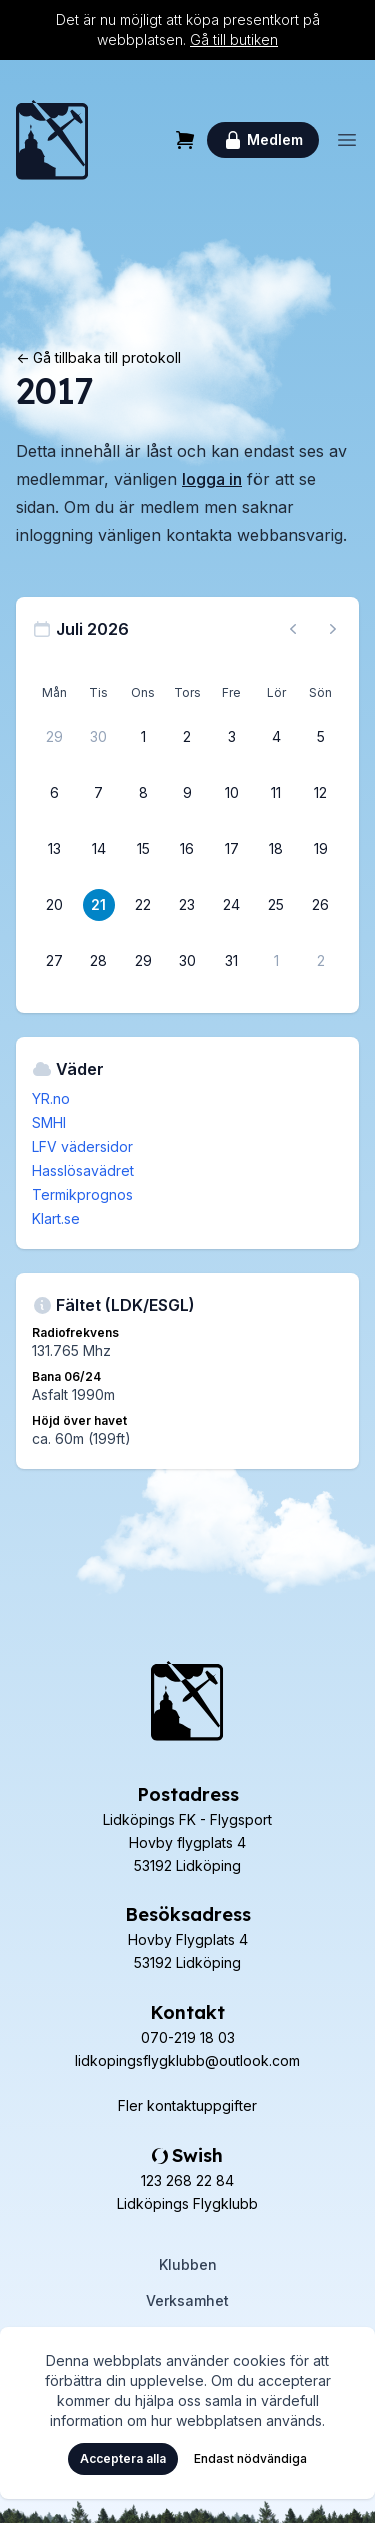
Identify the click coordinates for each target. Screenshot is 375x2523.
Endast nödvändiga (250, 2458)
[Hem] (52, 140)
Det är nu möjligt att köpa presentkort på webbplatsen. (188, 29)
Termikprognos (82, 1194)
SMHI (49, 1122)
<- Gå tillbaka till (98, 357)
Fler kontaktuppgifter (187, 2105)
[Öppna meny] (347, 140)
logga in (212, 479)
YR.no (51, 1098)
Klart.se (56, 1218)
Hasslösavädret (83, 1170)
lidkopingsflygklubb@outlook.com (187, 2060)
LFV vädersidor (82, 1146)
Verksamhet (187, 2300)
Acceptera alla (123, 2458)
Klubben (188, 2264)
